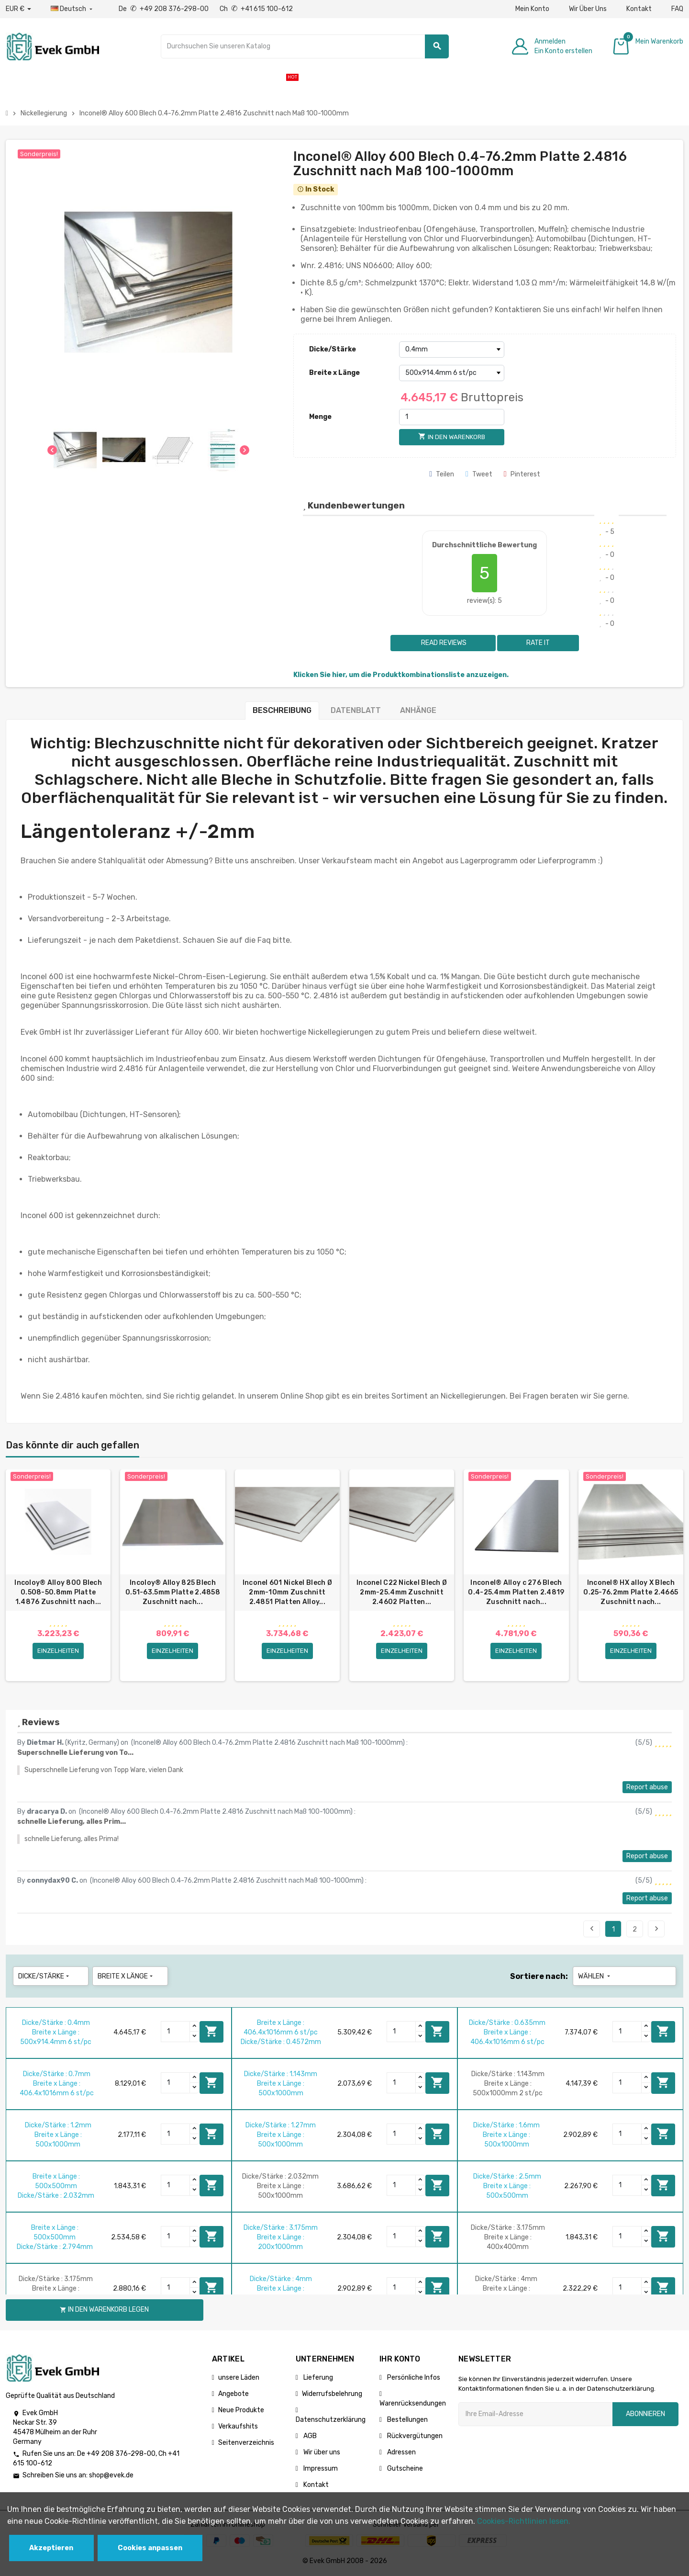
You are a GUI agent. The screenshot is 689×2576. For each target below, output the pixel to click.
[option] (58, 1575)
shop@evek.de (111, 2476)
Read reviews (443, 643)
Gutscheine (404, 2469)
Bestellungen (407, 2420)
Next (656, 1929)
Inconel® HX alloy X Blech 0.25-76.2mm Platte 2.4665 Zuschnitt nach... (630, 1592)
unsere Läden (238, 2378)
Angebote (233, 2394)
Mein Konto (532, 9)
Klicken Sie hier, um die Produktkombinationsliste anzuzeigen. (401, 675)
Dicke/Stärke (332, 349)
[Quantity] (175, 2032)
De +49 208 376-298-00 (164, 9)
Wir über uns (321, 2453)
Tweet (479, 474)
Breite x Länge (334, 373)
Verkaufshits (238, 2427)
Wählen (595, 1977)
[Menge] (451, 417)
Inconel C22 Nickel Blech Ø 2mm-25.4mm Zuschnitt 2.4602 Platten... (401, 1592)
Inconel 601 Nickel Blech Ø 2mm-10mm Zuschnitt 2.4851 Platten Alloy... (287, 1592)
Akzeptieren (51, 2548)
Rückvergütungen (414, 2436)
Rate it (538, 643)
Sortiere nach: (539, 1976)
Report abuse (647, 1788)
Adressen (401, 2453)
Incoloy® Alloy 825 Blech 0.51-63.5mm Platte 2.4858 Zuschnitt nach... (172, 1592)
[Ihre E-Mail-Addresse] (535, 2415)
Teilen (441, 474)
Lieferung (317, 2378)
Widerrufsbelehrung (332, 2394)
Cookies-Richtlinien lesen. (523, 2521)
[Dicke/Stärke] (451, 349)
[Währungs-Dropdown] (18, 9)
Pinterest (522, 474)
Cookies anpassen (150, 2548)
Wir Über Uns (588, 9)
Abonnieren (645, 2414)
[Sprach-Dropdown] (72, 9)
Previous (592, 1929)
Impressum (320, 2469)
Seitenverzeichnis (246, 2443)
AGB (309, 2436)
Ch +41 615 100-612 (256, 9)
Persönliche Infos (413, 2378)
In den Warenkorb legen (211, 2032)
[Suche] (305, 46)
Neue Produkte (241, 2411)
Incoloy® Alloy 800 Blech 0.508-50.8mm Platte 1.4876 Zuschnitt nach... (58, 1592)
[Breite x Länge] (451, 373)
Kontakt (639, 9)
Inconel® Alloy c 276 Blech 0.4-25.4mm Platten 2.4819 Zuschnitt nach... (516, 1592)
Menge (320, 417)
